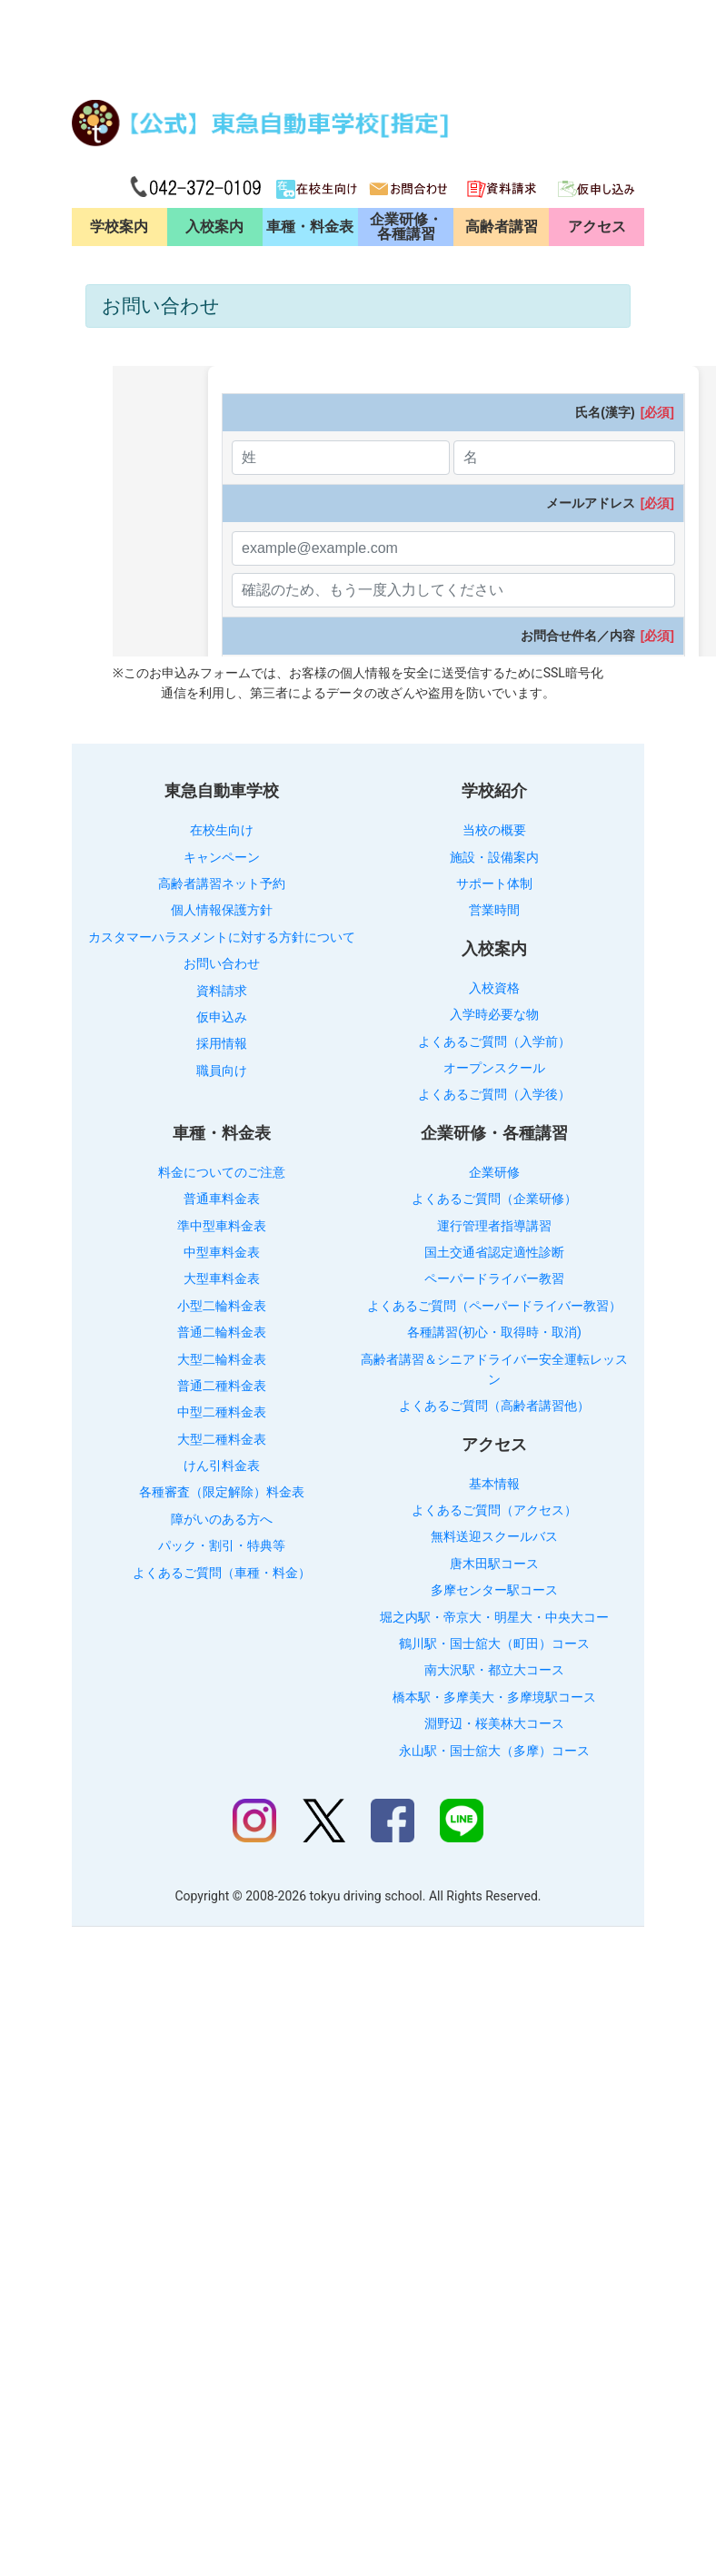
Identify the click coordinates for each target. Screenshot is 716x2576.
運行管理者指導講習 (494, 1226)
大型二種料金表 (221, 1439)
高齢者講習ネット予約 (221, 883)
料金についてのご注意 (221, 1172)
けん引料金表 (222, 1465)
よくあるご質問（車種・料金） (222, 1572)
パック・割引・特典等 (221, 1545)
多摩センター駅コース (494, 1590)
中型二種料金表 (221, 1412)
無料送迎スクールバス (494, 1536)
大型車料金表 (222, 1278)
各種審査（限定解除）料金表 (221, 1492)
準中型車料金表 (221, 1226)
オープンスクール (494, 1068)
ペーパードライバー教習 (494, 1278)
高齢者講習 (501, 226)
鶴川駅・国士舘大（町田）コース (494, 1643)
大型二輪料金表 (221, 1359)
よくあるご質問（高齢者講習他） (494, 1405)
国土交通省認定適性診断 (494, 1252)
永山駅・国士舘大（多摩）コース (494, 1750)
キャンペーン (222, 857)
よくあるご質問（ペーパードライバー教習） (494, 1305)
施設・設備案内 (494, 857)
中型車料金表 (222, 1252)
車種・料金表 (309, 226)
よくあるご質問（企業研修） (494, 1198)
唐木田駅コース (494, 1563)
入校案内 (214, 226)
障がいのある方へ (222, 1519)
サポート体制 (494, 883)
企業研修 (494, 1172)
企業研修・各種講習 (406, 226)
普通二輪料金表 (221, 1332)
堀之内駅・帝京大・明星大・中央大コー (494, 1617)
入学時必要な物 (494, 1014)
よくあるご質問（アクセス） (494, 1510)
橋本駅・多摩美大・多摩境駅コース (494, 1697)
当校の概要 (494, 830)
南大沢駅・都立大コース (494, 1670)
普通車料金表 (222, 1198)
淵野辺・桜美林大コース (494, 1723)
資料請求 (221, 990)
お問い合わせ (222, 963)
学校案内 (119, 226)
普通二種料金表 (221, 1385)
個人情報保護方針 (222, 910)
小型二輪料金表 (221, 1305)
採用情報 (221, 1043)
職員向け (221, 1070)
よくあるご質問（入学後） (494, 1094)
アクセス (597, 226)
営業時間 (494, 910)
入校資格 (494, 988)
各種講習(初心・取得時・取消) (494, 1332)
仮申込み (221, 1017)
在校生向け (222, 830)
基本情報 (494, 1483)
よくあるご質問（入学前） (494, 1041)
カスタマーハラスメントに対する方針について (221, 937)
